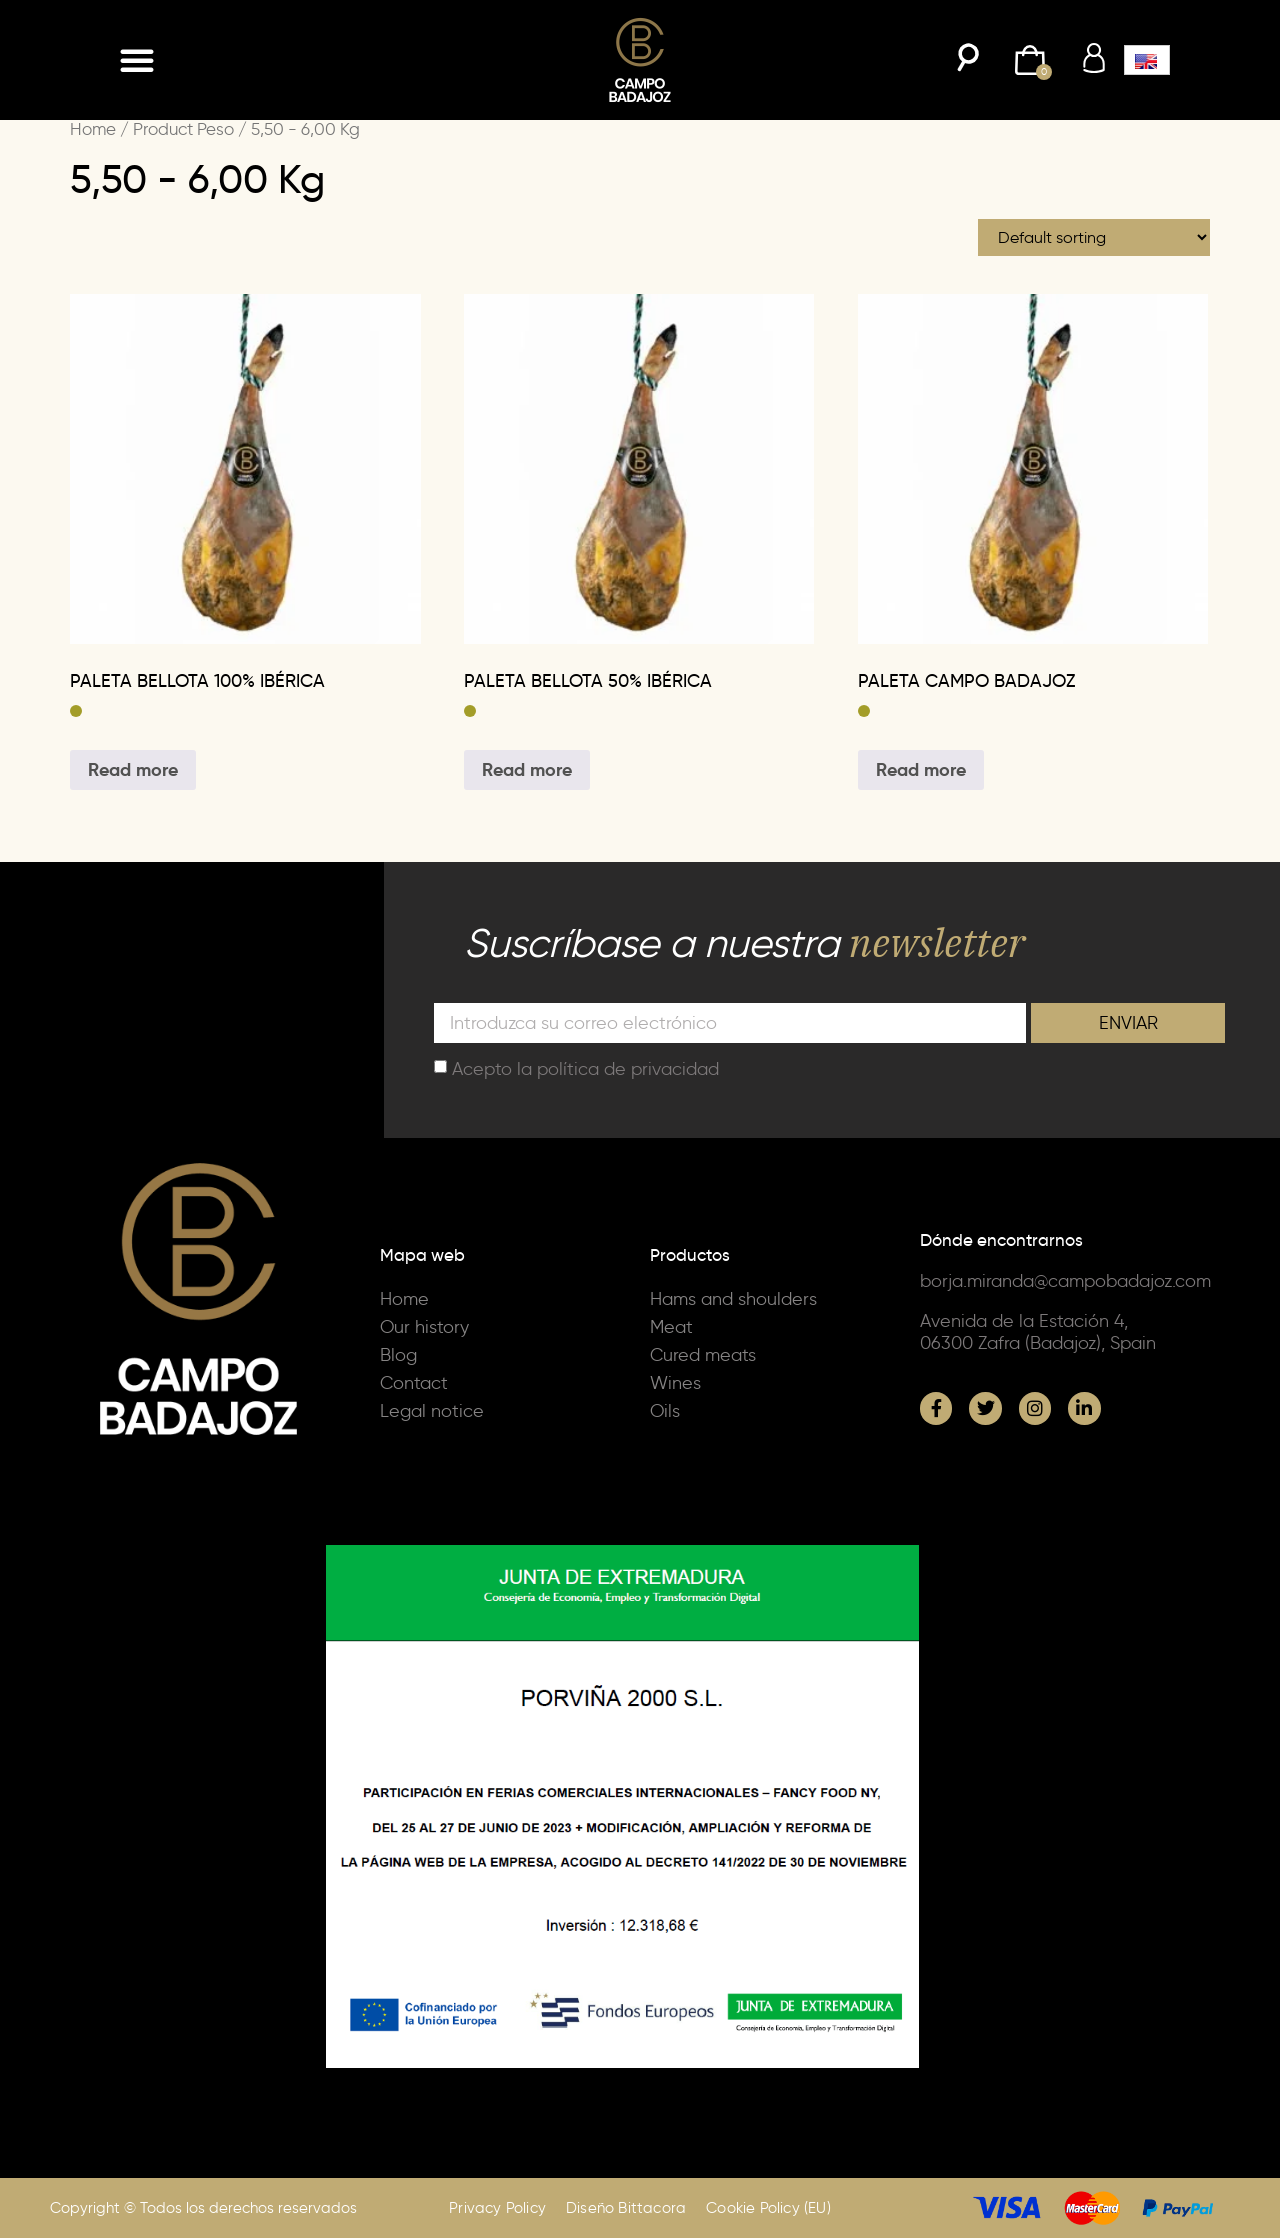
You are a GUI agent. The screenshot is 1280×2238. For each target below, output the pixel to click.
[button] (137, 60)
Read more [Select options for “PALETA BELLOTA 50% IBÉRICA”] (527, 769)
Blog (398, 1355)
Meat (671, 1327)
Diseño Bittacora (626, 2208)
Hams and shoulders (733, 1299)
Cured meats (703, 1355)
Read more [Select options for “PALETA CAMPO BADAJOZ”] (921, 769)
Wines (675, 1383)
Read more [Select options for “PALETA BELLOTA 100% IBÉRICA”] (133, 769)
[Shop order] (1094, 237)
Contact (414, 1383)
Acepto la (585, 1068)
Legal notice (432, 1411)
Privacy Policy (497, 2208)
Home (93, 129)
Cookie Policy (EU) (768, 2208)
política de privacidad (628, 1068)
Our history (424, 1327)
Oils (665, 1411)
